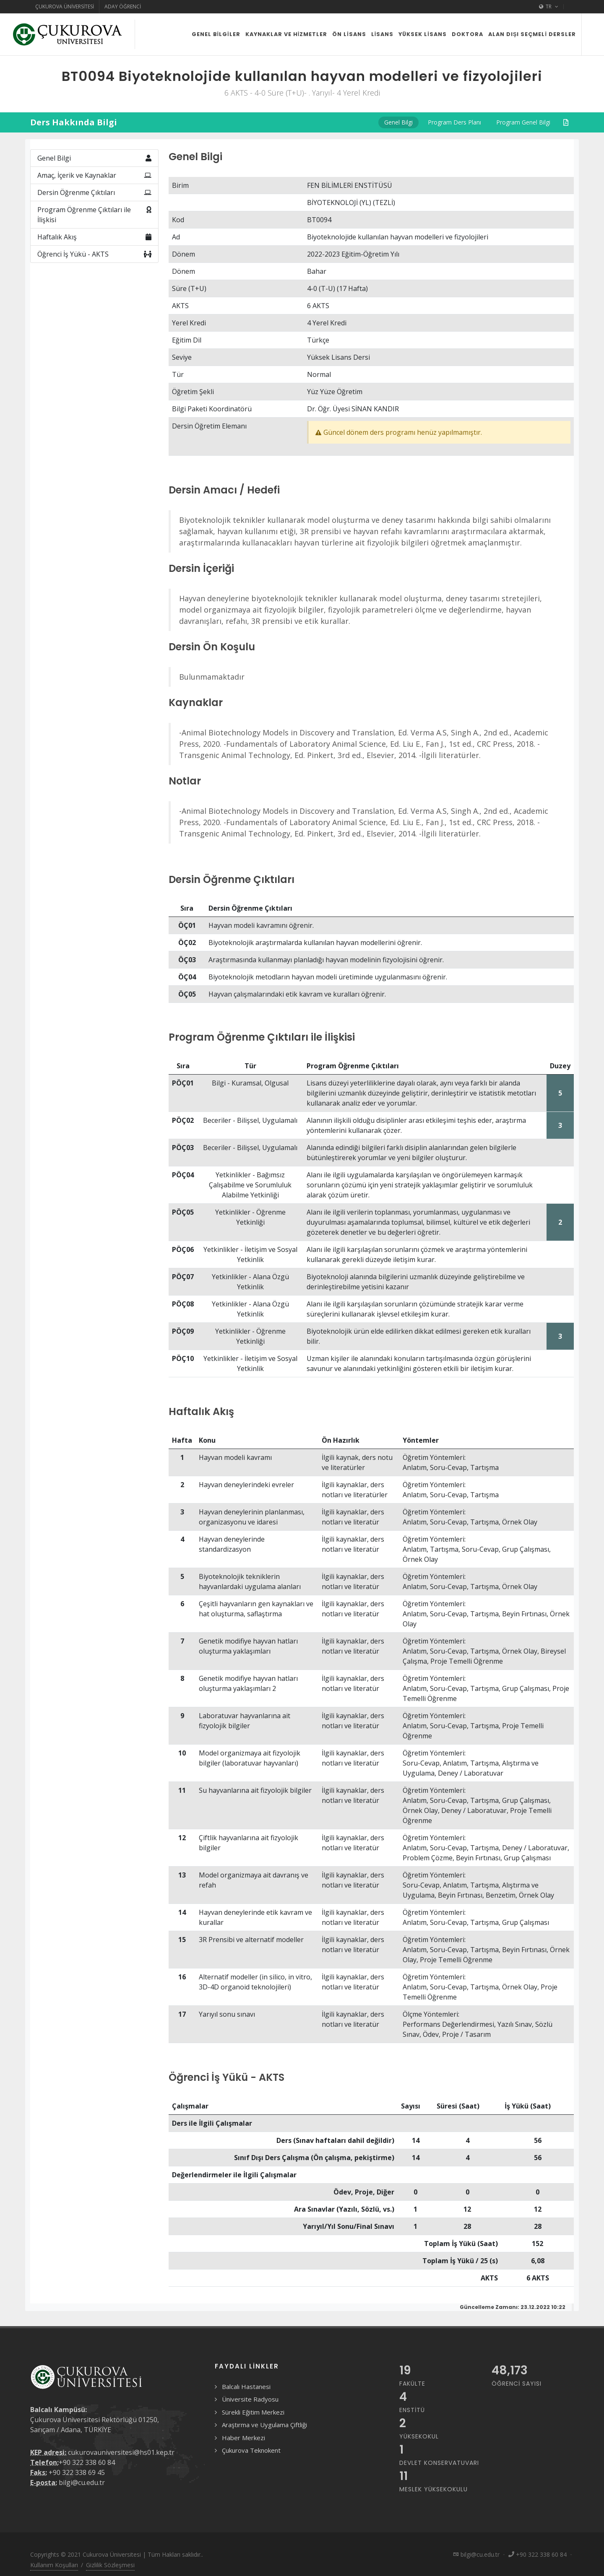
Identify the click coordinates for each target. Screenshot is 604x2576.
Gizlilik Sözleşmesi (110, 2565)
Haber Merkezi (243, 2437)
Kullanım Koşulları (54, 2565)
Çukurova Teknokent (251, 2450)
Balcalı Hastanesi (246, 2386)
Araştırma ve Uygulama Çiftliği (264, 2424)
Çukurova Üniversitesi (64, 6)
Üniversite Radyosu (250, 2399)
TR (548, 7)
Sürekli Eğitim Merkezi (253, 2412)
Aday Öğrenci (122, 6)
